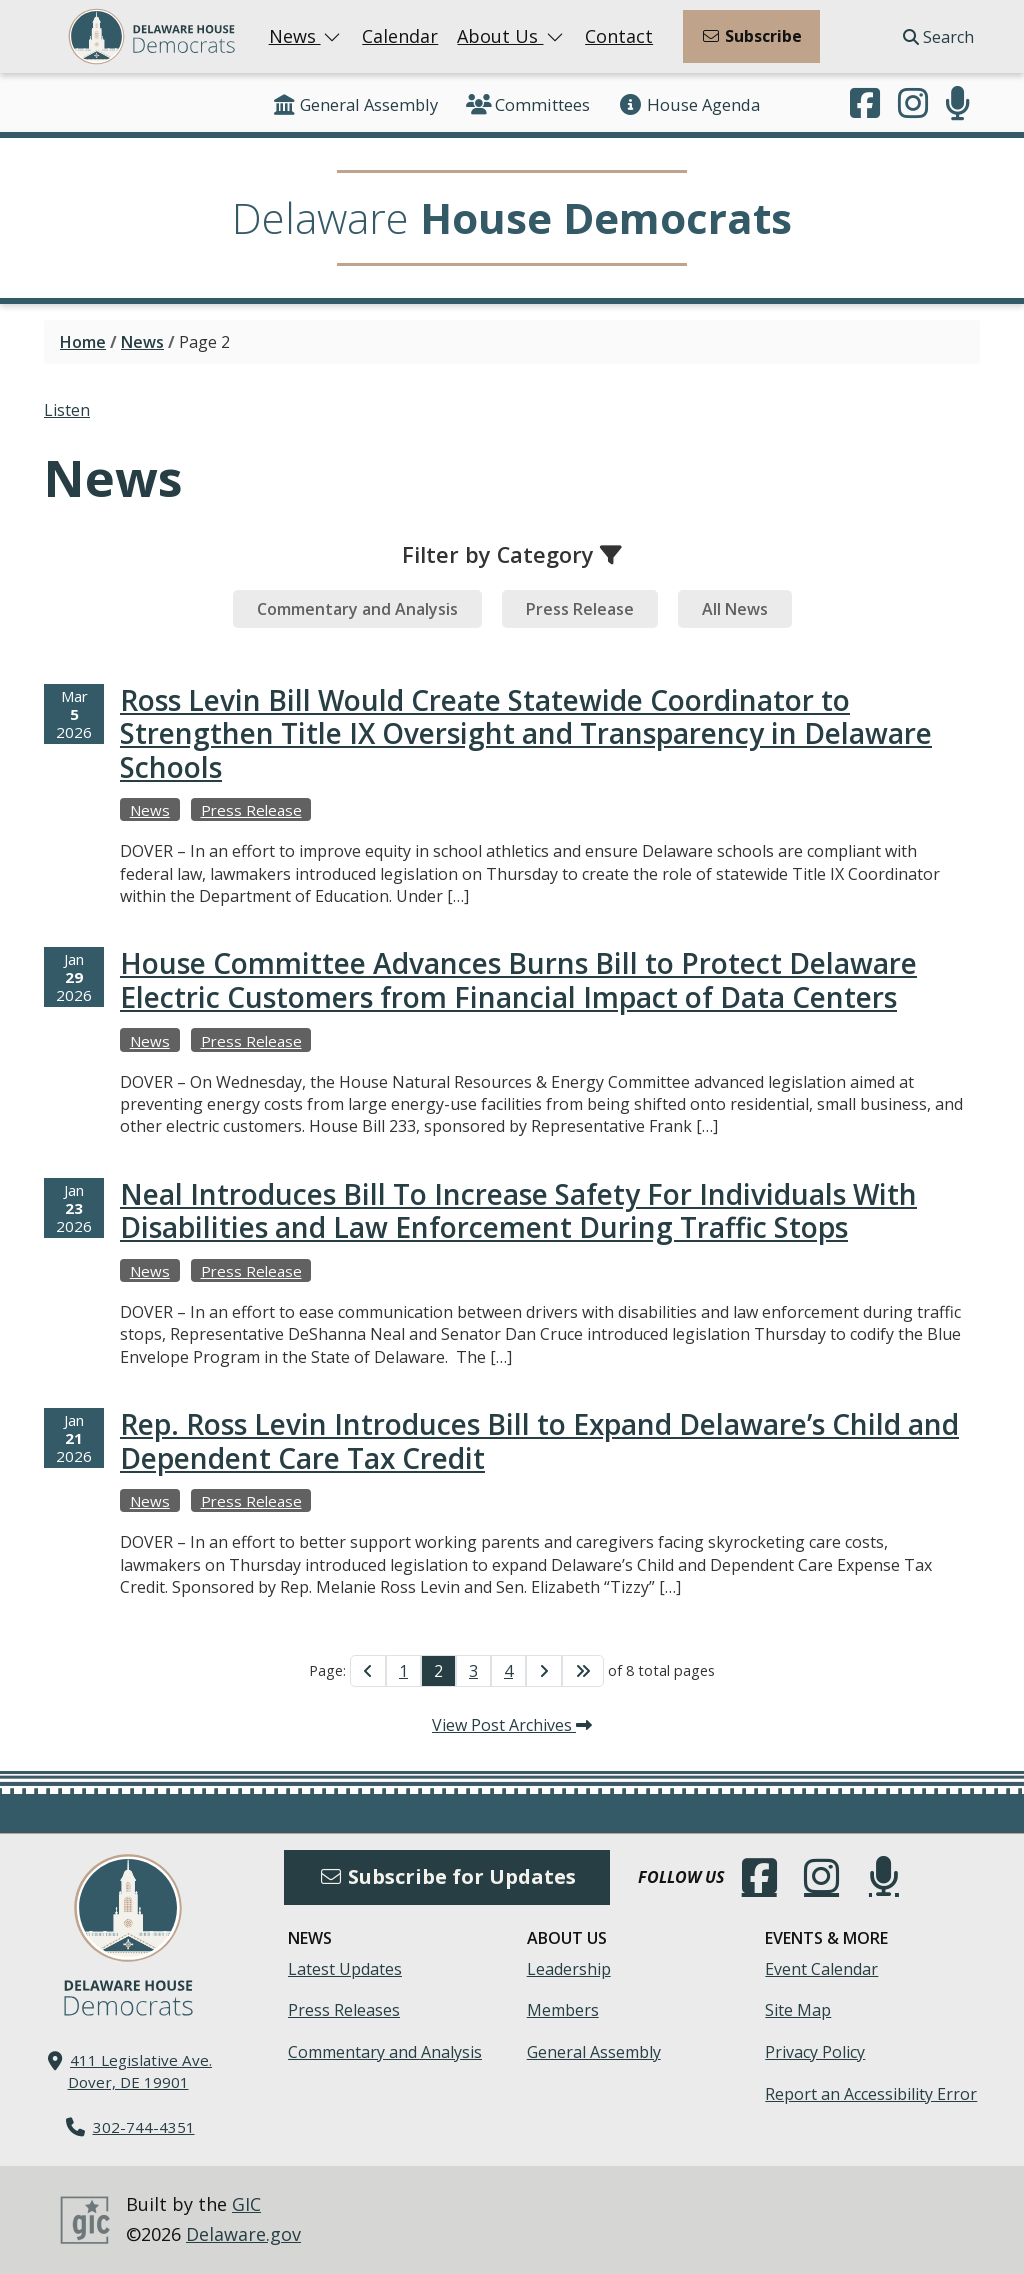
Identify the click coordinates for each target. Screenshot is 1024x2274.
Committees (528, 104)
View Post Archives (512, 1725)
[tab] (357, 609)
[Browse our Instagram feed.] (913, 105)
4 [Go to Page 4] (508, 1671)
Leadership (569, 1969)
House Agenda (689, 104)
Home (83, 342)
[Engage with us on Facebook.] (865, 105)
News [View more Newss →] (150, 810)
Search (938, 37)
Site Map (798, 2010)
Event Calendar (821, 1969)
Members (563, 2010)
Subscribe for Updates (447, 1876)
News (306, 36)
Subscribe (751, 36)
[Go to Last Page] (583, 1671)
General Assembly (354, 104)
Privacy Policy (815, 2052)
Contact (619, 36)
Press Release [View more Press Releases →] (251, 810)
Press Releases (344, 2010)
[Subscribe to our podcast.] (958, 105)
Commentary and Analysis (385, 2052)
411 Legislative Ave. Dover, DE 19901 (140, 2070)
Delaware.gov (243, 2234)
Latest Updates (345, 1969)
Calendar (400, 36)
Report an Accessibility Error (871, 2094)
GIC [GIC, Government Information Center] (246, 2204)
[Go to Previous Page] (368, 1671)
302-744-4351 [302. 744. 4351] (144, 2127)
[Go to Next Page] (544, 1671)
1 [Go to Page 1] (403, 1671)
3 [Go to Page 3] (473, 1671)
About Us (511, 36)
